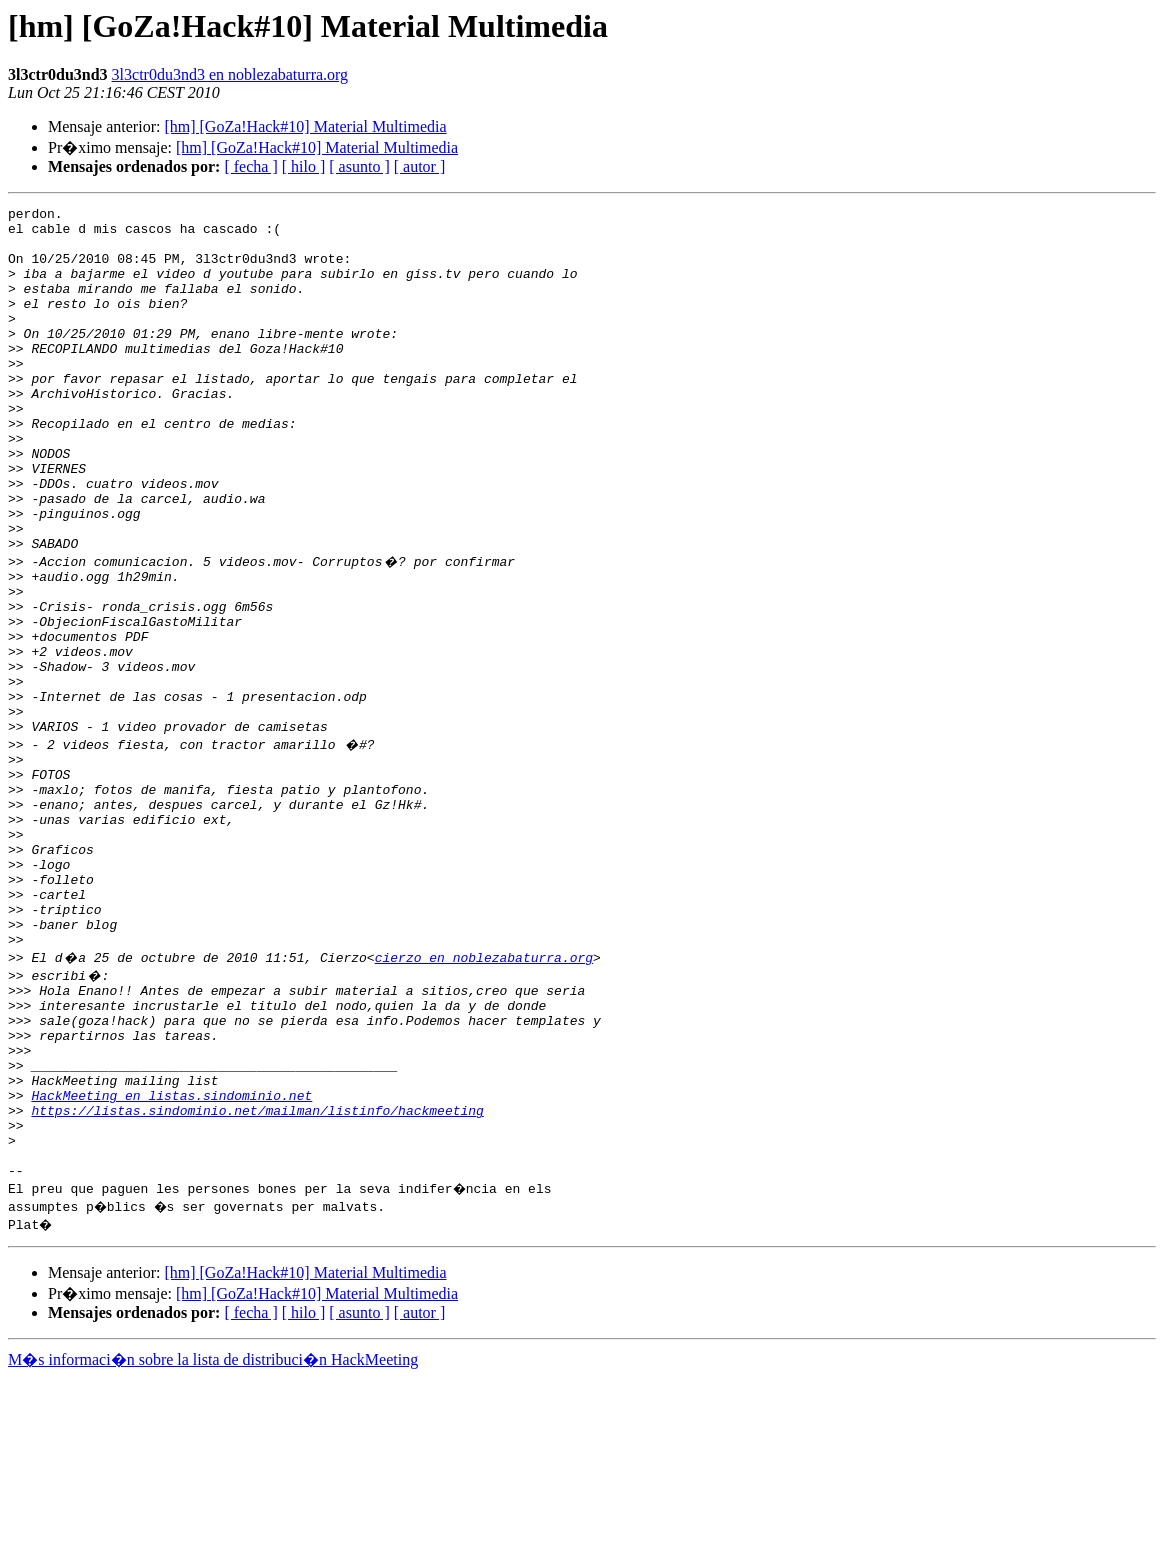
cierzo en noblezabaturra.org (484, 1098)
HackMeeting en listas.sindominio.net (171, 1260)
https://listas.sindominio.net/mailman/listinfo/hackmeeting (257, 1278)
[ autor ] (420, 166)
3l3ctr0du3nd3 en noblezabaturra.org (230, 74)
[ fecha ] (250, 166)
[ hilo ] (304, 166)
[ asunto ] (359, 166)
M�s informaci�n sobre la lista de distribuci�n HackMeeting (213, 1539)
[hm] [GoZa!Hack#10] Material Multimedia (305, 126)
